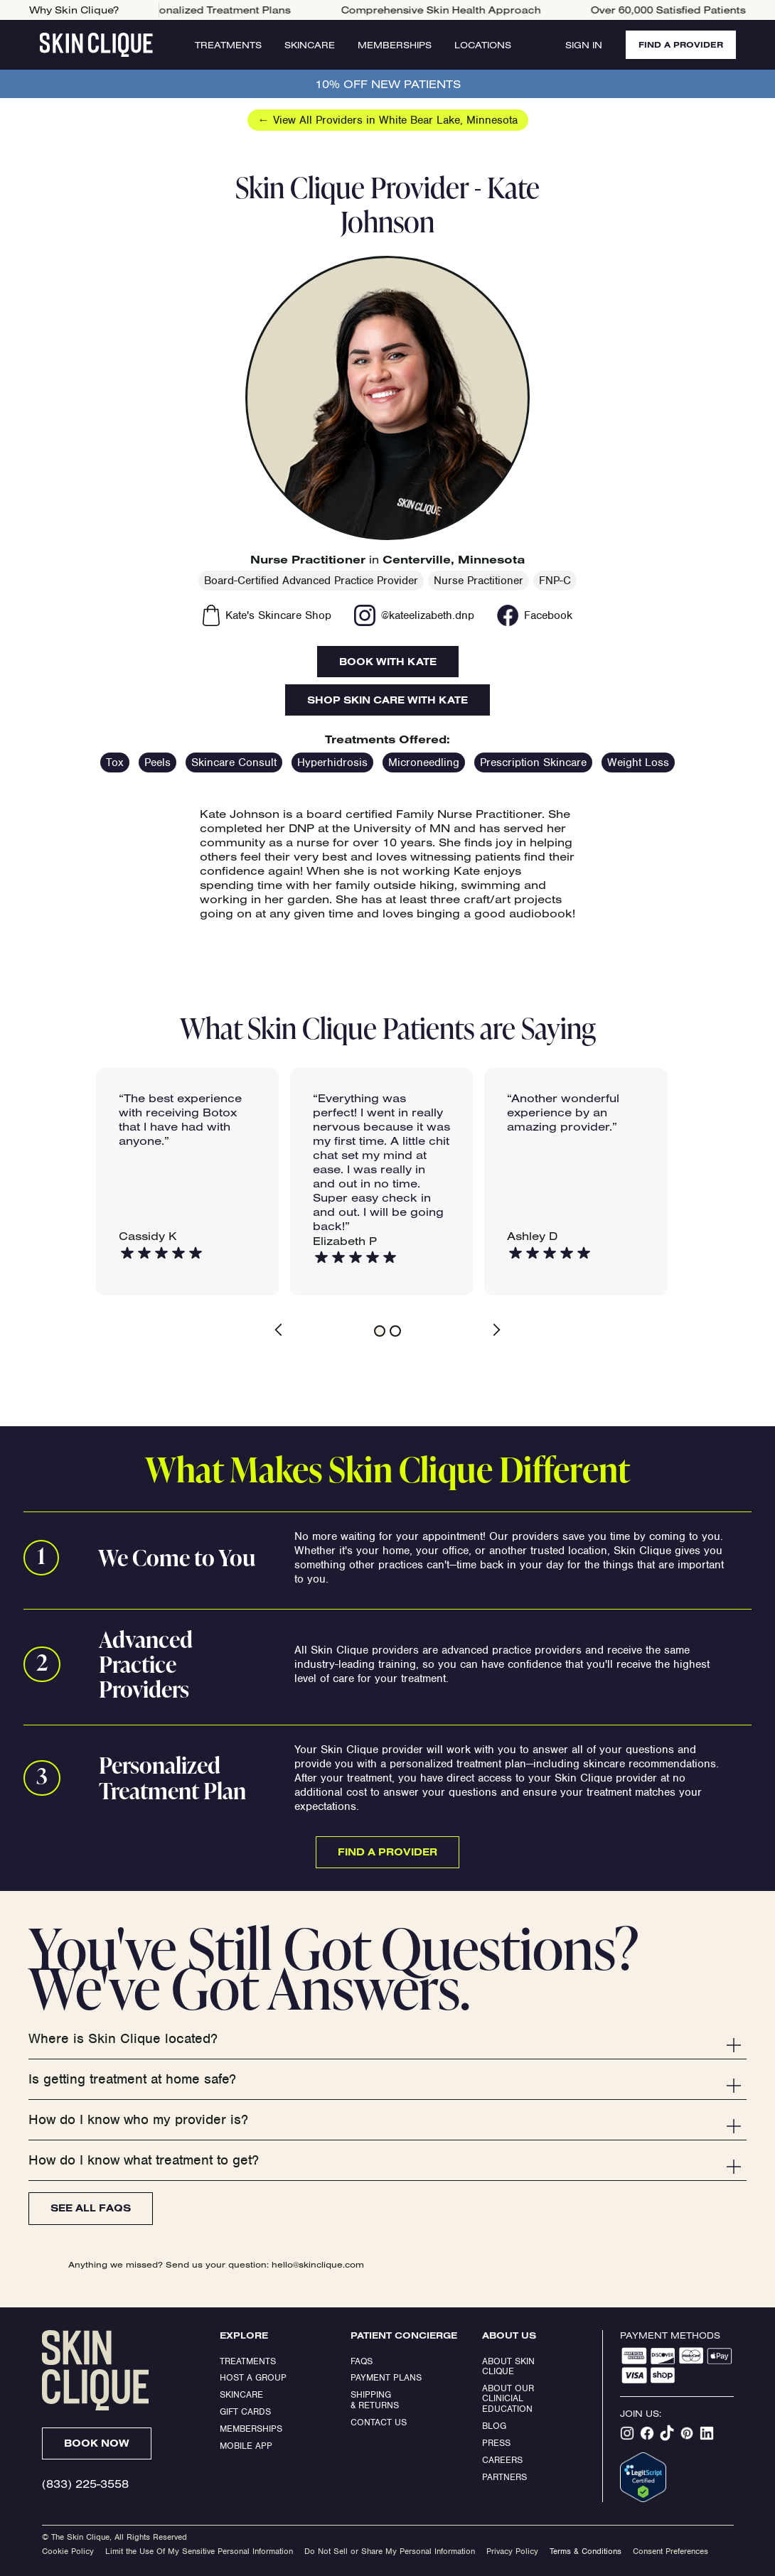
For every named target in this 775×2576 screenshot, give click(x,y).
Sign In (578, 44)
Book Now (96, 2443)
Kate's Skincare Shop (278, 615)
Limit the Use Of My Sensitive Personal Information (199, 2551)
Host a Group (253, 2377)
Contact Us (379, 2422)
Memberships (392, 44)
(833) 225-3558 (85, 2484)
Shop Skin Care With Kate (387, 700)
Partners (504, 2477)
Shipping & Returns (375, 2399)
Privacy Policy (512, 2551)
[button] (290, 1330)
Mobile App (246, 2446)
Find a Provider (387, 1851)
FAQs (362, 2361)
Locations (480, 44)
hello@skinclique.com (318, 2264)
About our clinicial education (509, 2398)
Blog (494, 2426)
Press (496, 2443)
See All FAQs (90, 2208)
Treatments (226, 44)
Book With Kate (388, 661)
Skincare (307, 44)
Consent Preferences (670, 2551)
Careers (502, 2460)
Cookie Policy (68, 2551)
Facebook (548, 615)
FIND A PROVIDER (678, 44)
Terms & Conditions (585, 2551)
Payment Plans (386, 2377)
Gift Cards (245, 2411)
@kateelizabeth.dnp (427, 615)
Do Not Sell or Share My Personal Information (389, 2551)
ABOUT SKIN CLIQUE (510, 2366)
